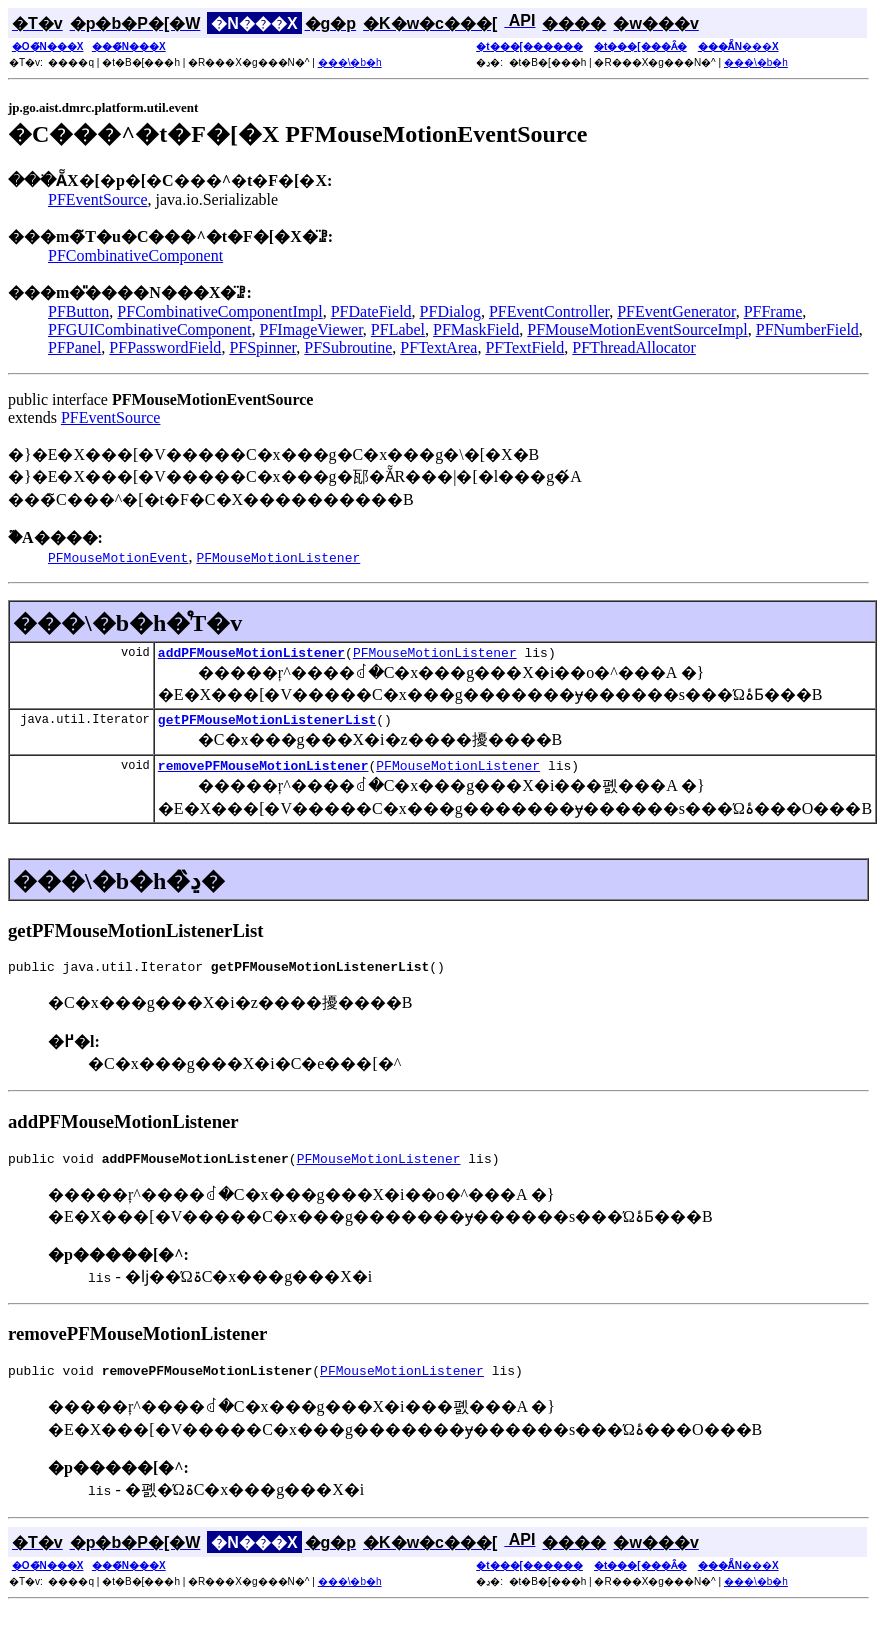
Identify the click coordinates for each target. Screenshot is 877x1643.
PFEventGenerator (676, 311)
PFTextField (524, 347)
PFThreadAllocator (634, 347)
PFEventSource (98, 199)
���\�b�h (350, 62)
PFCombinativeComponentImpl (219, 311)
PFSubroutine (348, 347)
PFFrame (773, 311)
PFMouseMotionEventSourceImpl (637, 329)
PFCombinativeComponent (135, 255)
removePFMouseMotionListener (263, 774)
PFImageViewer (311, 329)
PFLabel (398, 329)
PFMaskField (476, 329)
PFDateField (371, 311)
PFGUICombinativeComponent (150, 329)
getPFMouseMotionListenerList (267, 725)
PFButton (78, 311)
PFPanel (74, 347)
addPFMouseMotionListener (251, 655)
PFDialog (450, 311)
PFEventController (549, 311)
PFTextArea (438, 347)
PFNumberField (807, 329)
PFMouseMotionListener (435, 655)
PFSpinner (262, 347)
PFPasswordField (165, 347)
